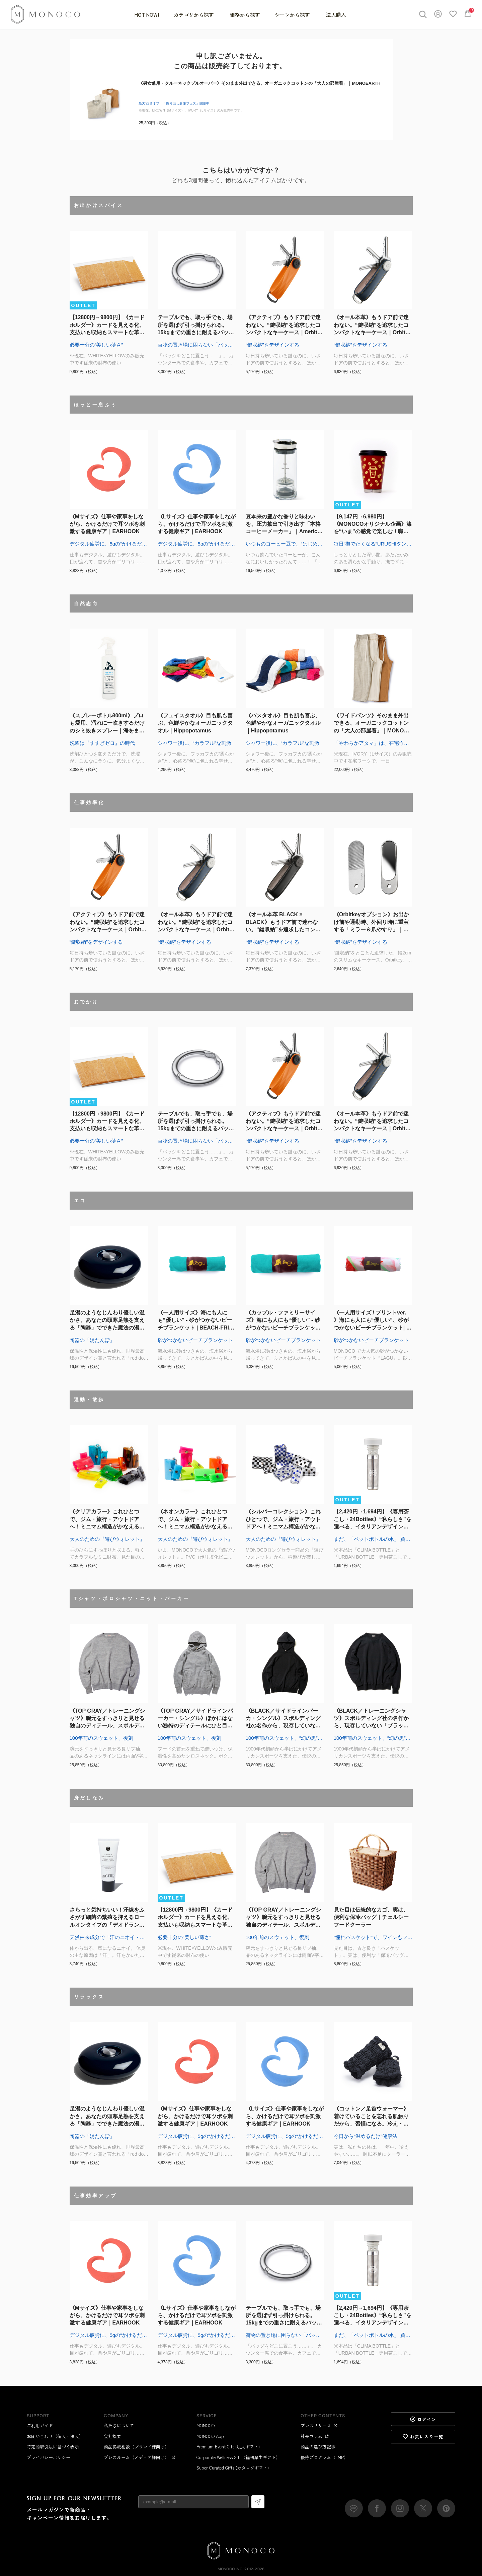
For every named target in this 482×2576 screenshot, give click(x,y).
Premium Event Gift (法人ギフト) (228, 2446)
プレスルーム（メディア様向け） (140, 2457)
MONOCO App (210, 2436)
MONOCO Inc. (230, 2569)
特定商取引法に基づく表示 (53, 2446)
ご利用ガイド (40, 2425)
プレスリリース (319, 2425)
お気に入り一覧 (423, 2437)
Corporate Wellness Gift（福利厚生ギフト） (238, 2457)
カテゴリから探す (194, 14)
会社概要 (112, 2436)
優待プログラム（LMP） (324, 2457)
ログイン (423, 2419)
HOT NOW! (147, 14)
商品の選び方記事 (318, 2446)
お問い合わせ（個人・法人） (55, 2436)
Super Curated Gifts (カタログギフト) (232, 2467)
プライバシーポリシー (48, 2457)
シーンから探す (293, 14)
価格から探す (245, 14)
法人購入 (336, 14)
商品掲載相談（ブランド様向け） (136, 2446)
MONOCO (205, 2425)
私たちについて (119, 2425)
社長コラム (315, 2436)
